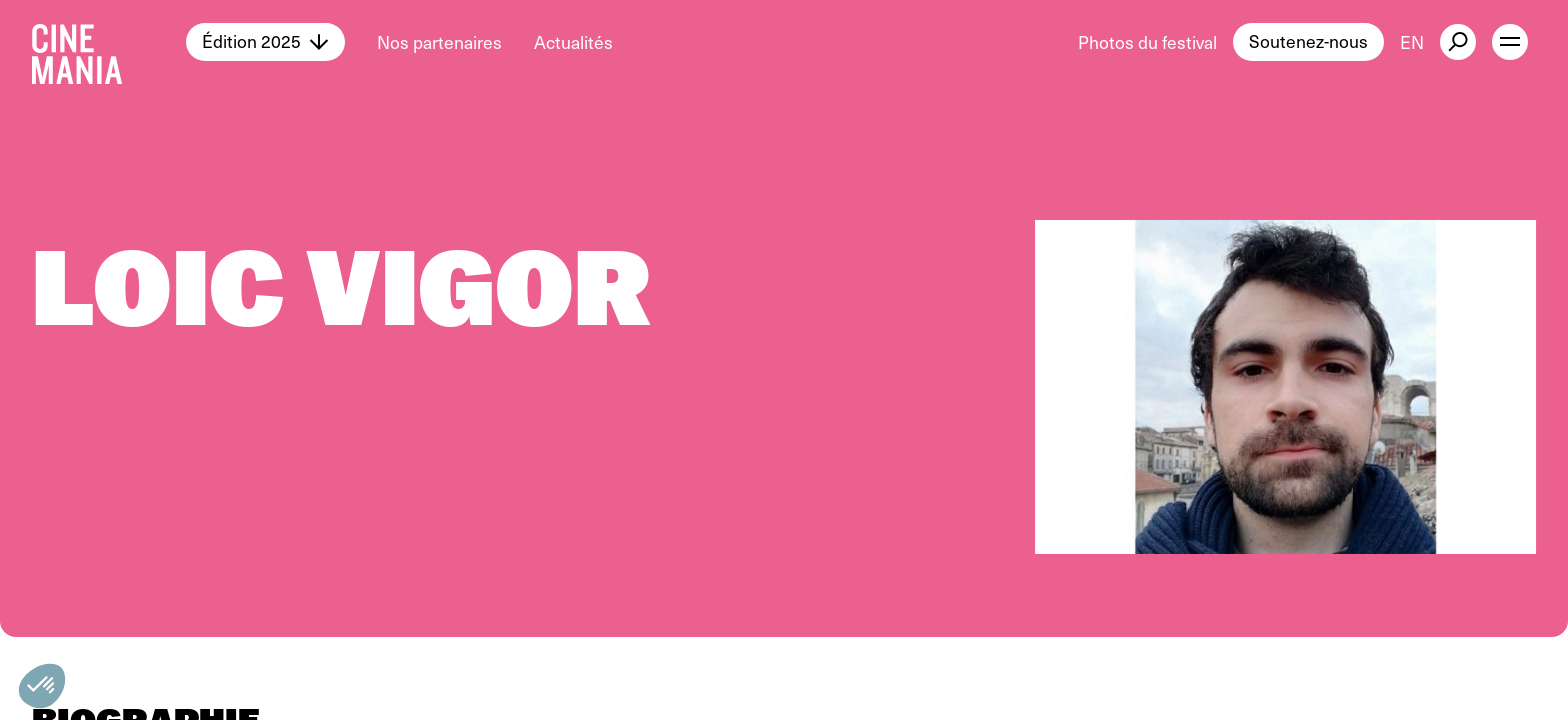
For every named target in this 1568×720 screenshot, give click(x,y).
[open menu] (1510, 42)
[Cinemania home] (109, 42)
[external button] (1458, 42)
